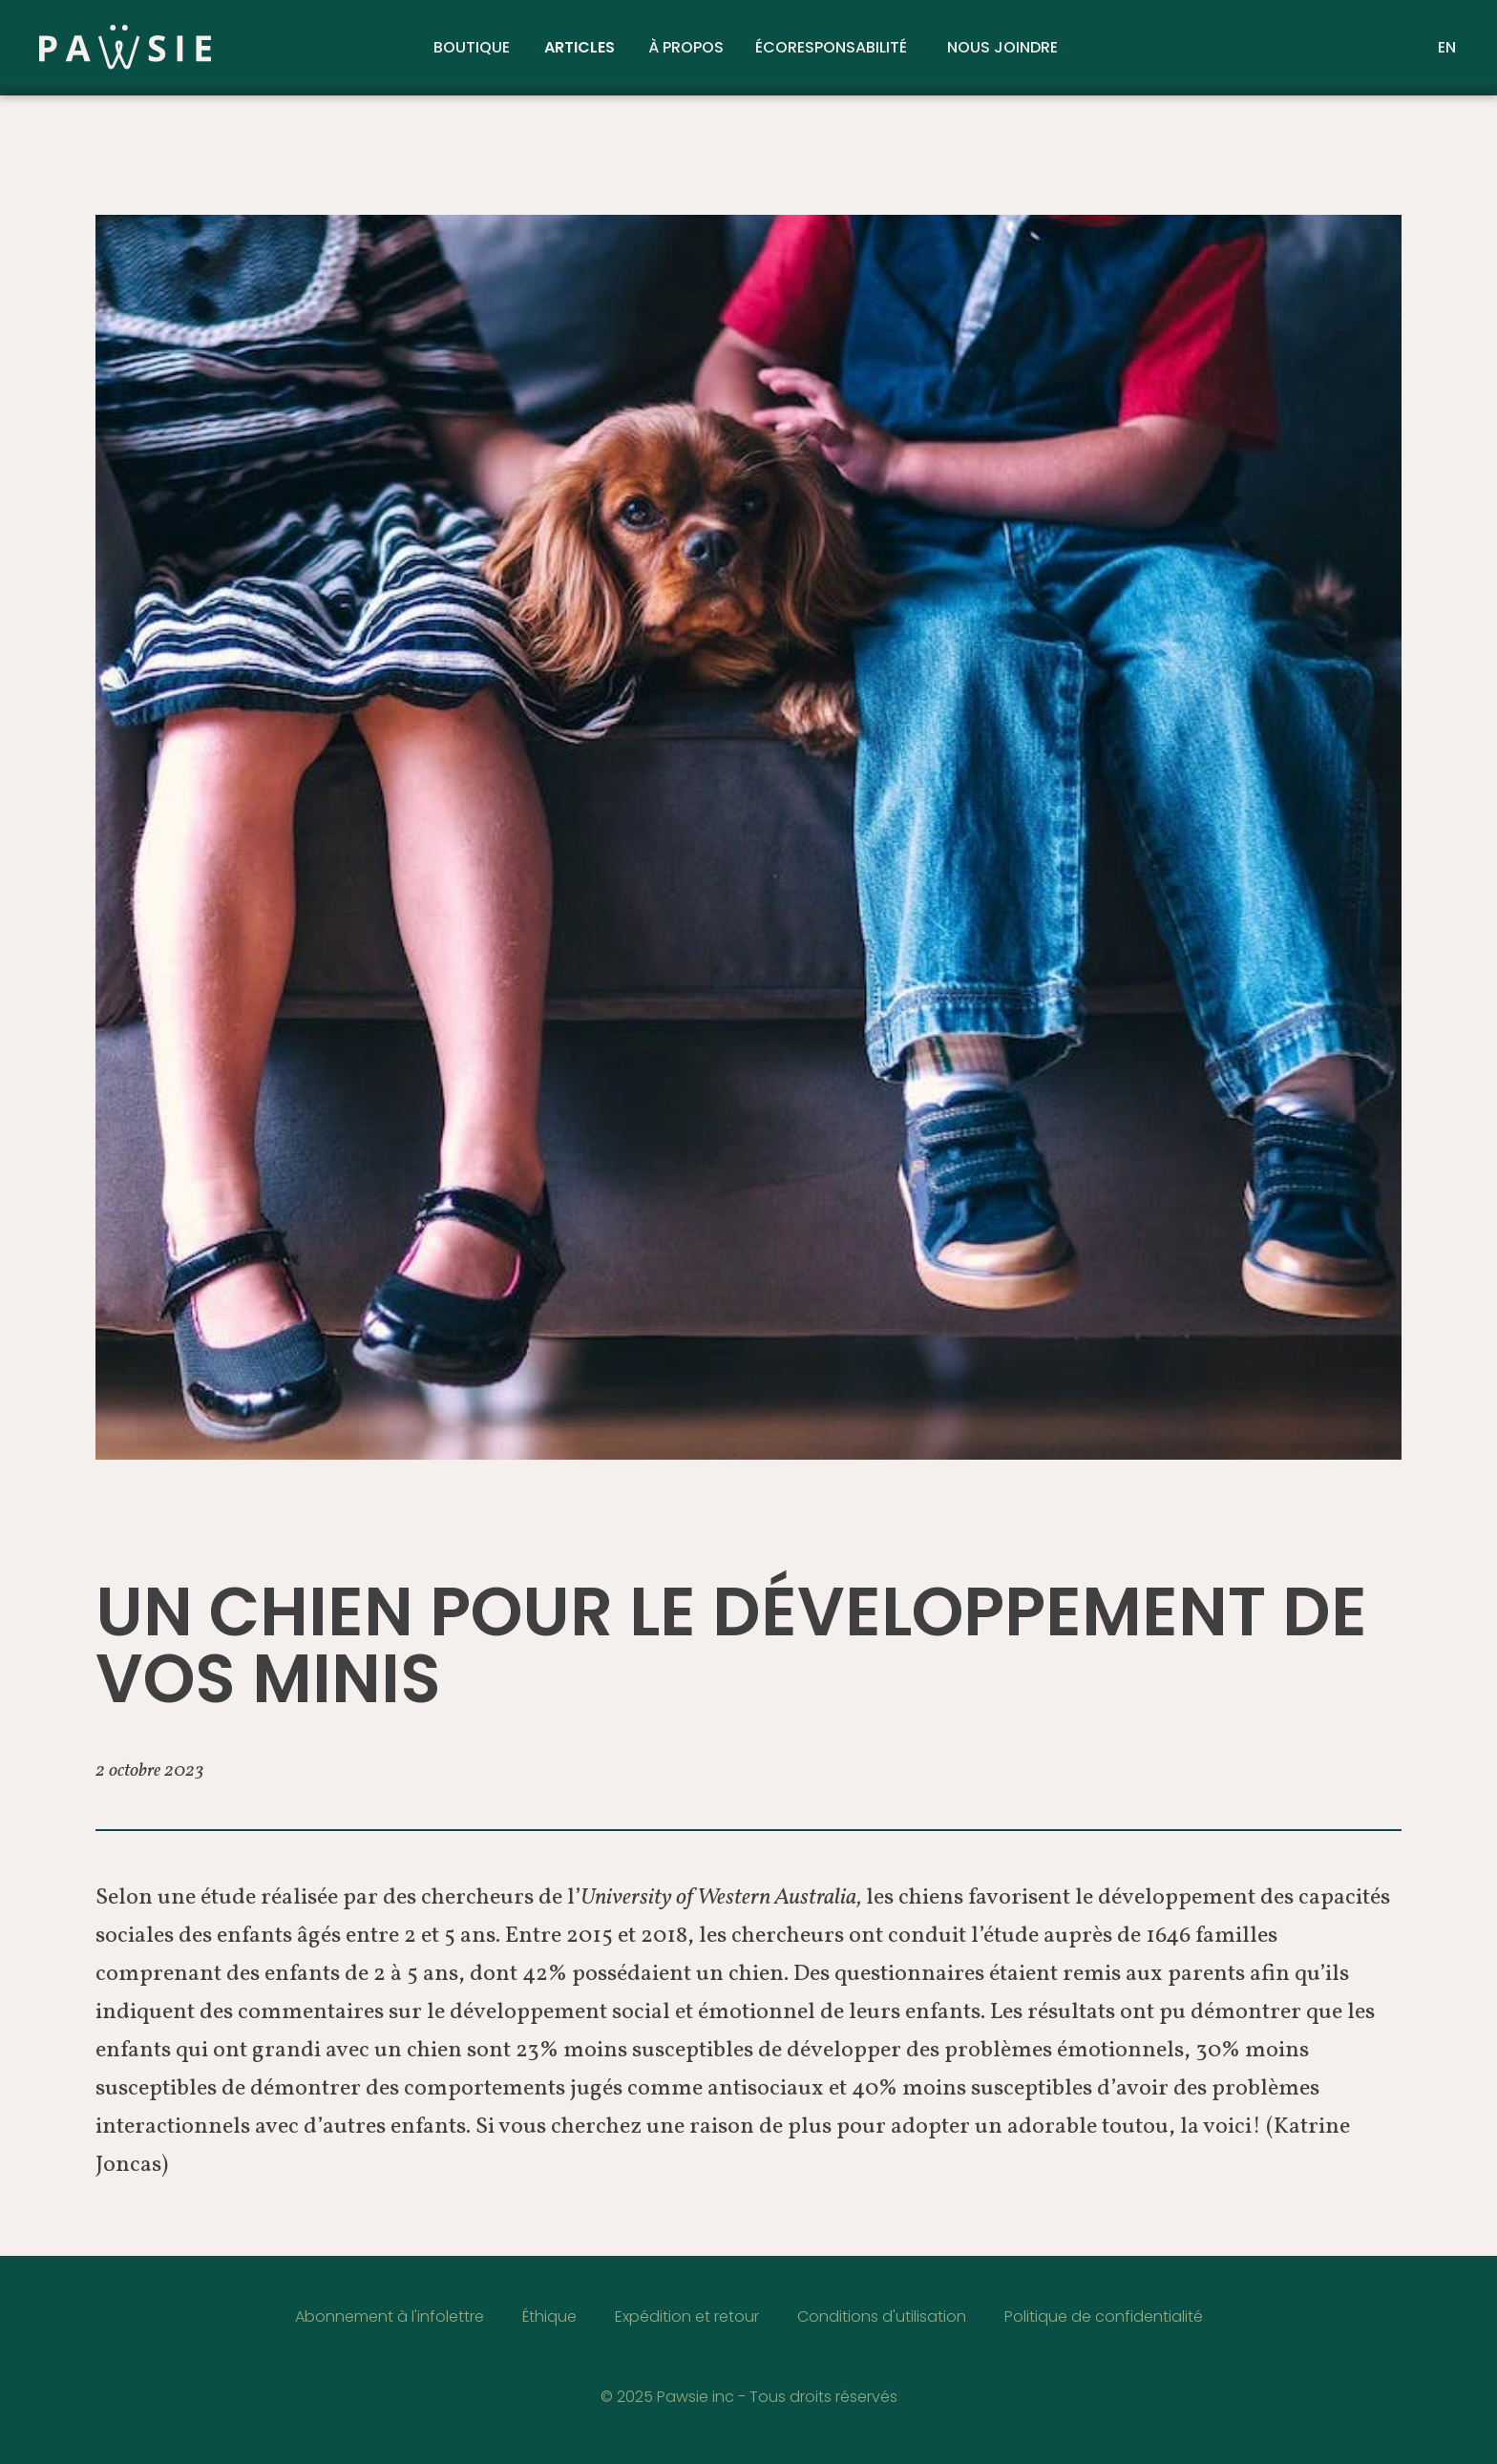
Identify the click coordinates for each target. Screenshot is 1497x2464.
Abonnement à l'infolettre (389, 2316)
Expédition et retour (687, 2316)
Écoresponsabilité (831, 47)
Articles (579, 47)
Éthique (549, 2316)
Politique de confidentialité (1103, 2316)
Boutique (471, 47)
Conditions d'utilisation (881, 2316)
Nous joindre (1002, 47)
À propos (686, 47)
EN (1447, 47)
